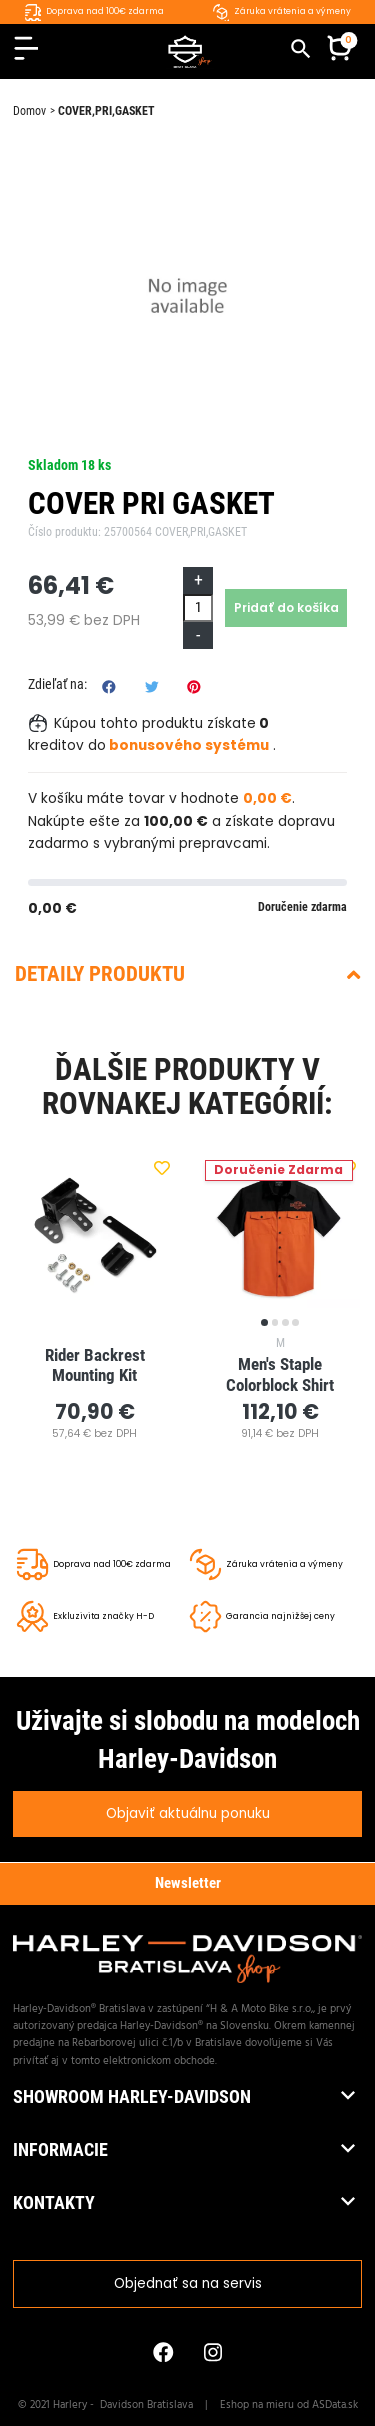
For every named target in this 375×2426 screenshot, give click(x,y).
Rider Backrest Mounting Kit (97, 1365)
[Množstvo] (198, 607)
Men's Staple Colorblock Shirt (280, 1374)
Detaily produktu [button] (187, 973)
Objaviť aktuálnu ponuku (188, 1813)
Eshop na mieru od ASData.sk (289, 2405)
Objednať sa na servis (188, 2283)
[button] (339, 51)
